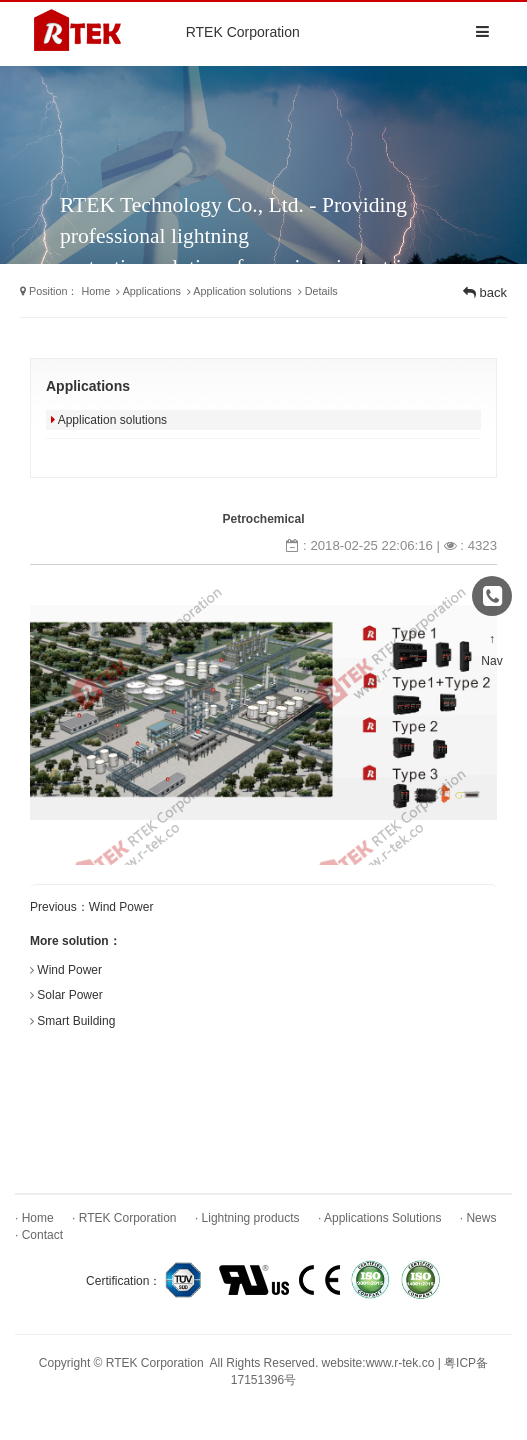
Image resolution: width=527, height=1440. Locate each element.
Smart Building (76, 1021)
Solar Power (69, 995)
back (485, 292)
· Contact (39, 1235)
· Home (34, 1218)
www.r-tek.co (400, 1363)
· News (478, 1218)
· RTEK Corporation (124, 1218)
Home (95, 291)
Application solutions (242, 291)
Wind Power (121, 907)
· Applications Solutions (379, 1218)
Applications (152, 291)
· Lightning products (247, 1218)
